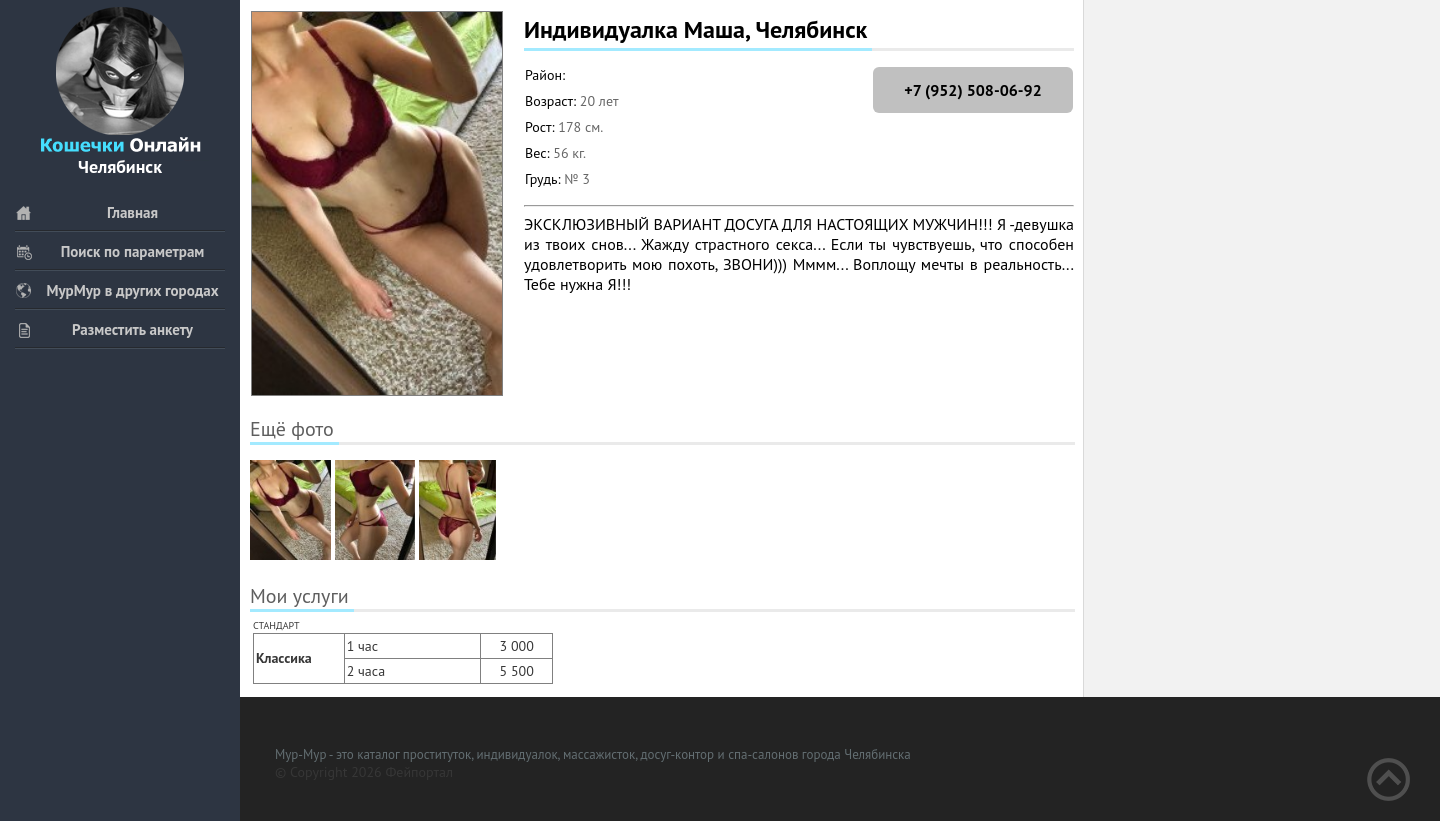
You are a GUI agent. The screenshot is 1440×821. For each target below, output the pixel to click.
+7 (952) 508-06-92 (972, 90)
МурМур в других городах (117, 290)
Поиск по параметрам (109, 251)
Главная (86, 212)
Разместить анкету (104, 329)
